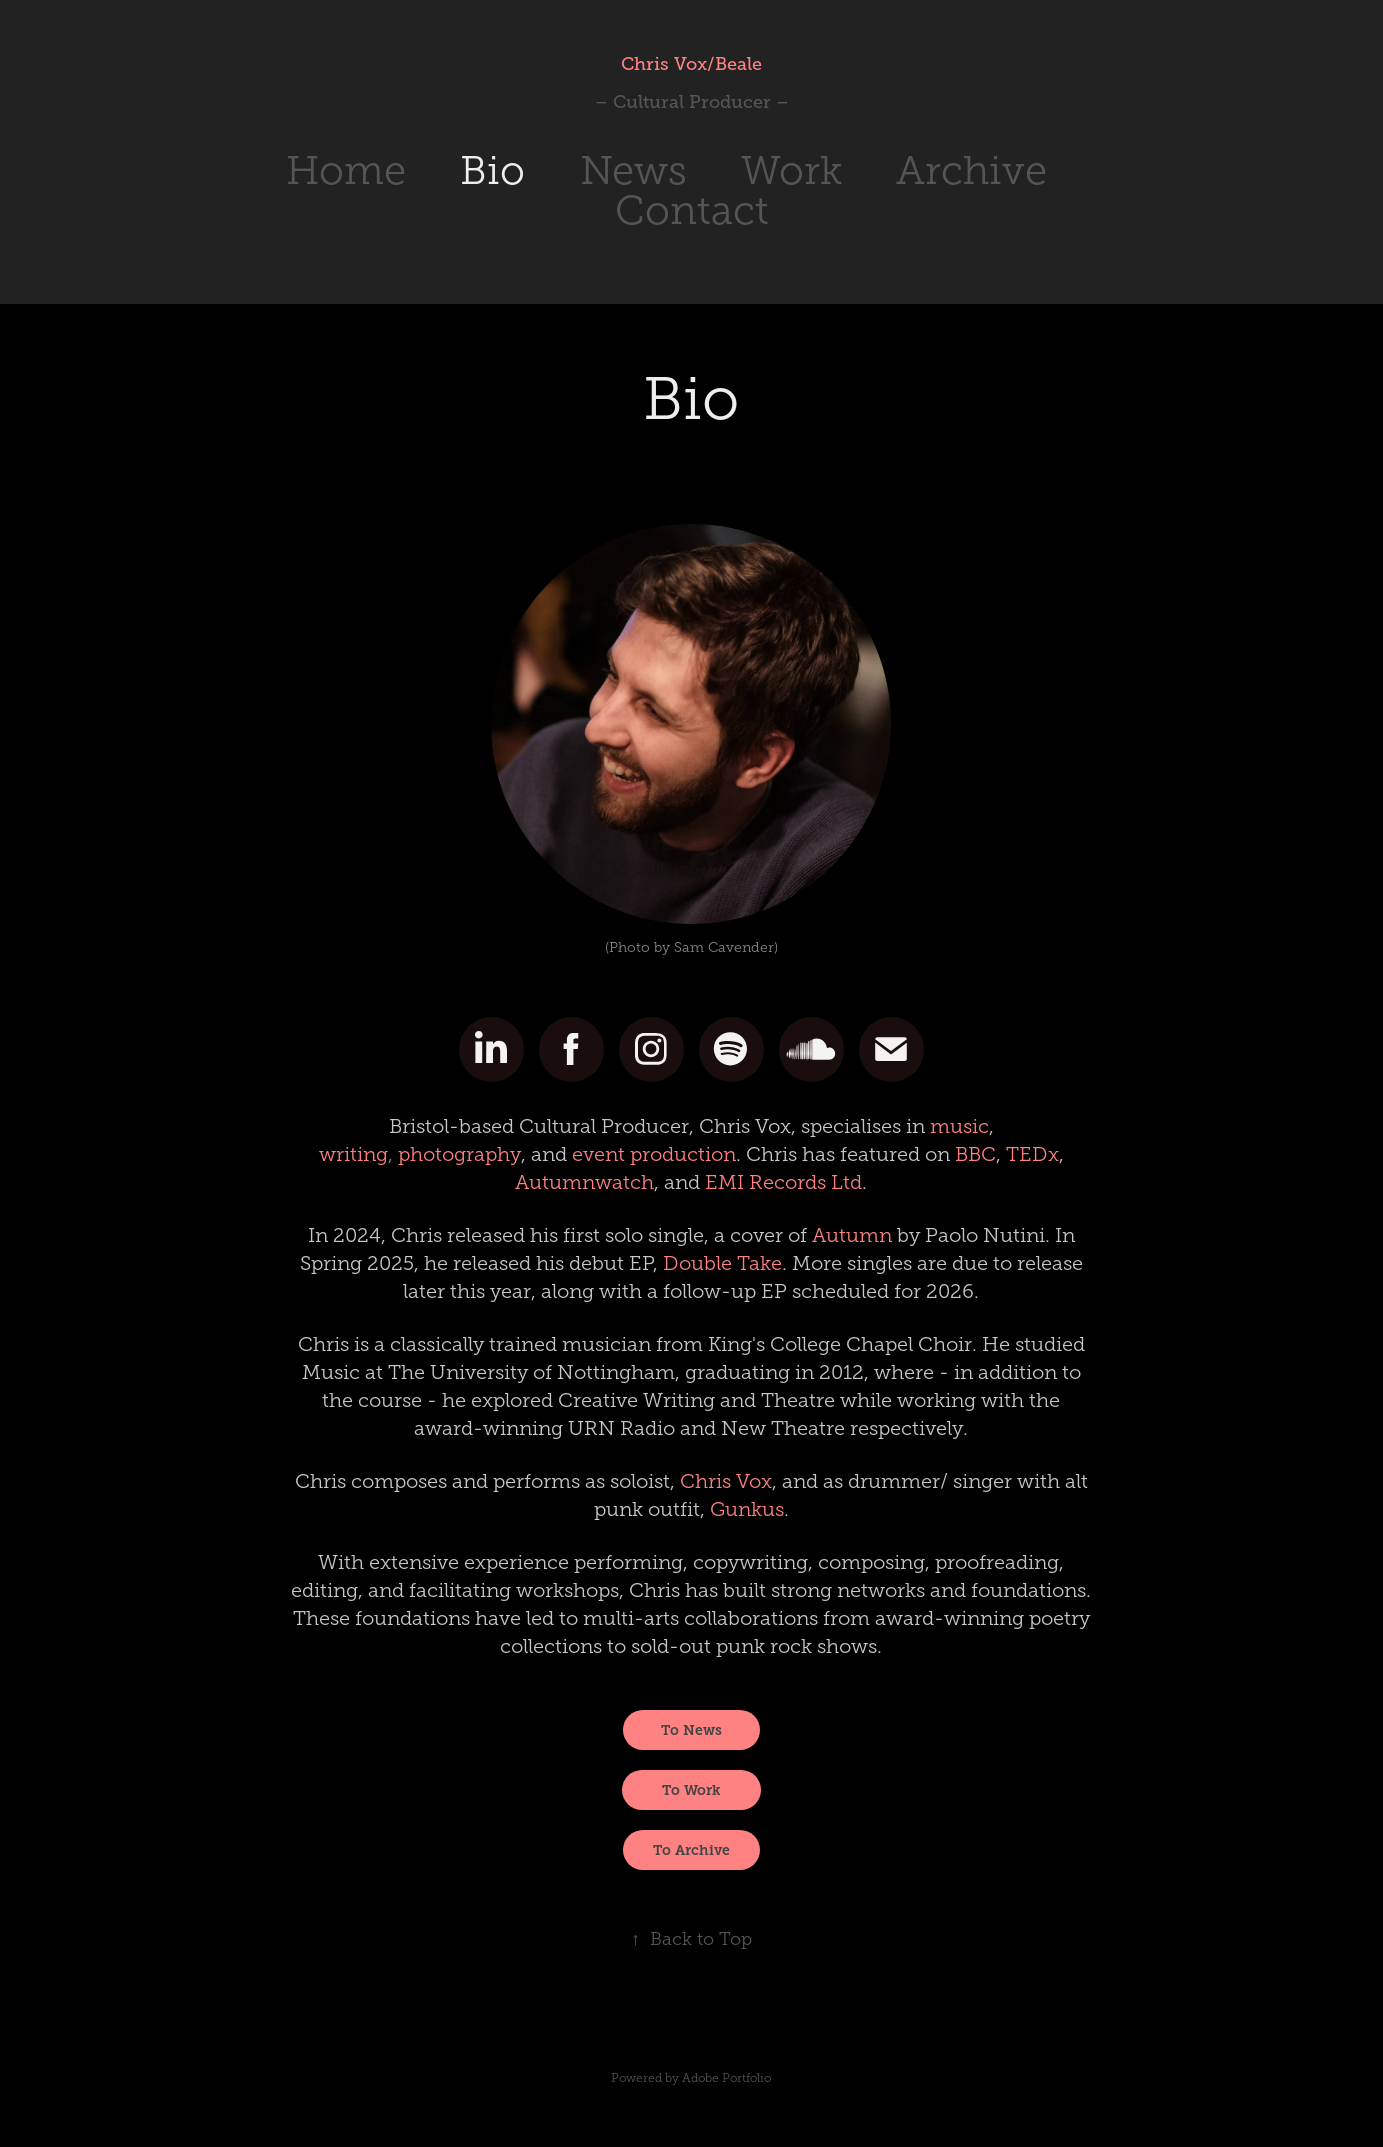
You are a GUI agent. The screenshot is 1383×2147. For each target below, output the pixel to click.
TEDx (1032, 1154)
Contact (692, 210)
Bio (492, 170)
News (633, 170)
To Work (691, 1790)
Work (791, 170)
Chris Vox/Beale (691, 64)
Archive (971, 170)
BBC (975, 1154)
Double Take (722, 1263)
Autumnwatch (584, 1182)
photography (459, 1154)
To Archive (691, 1850)
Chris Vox (726, 1481)
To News (691, 1730)
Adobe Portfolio (726, 2078)
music (959, 1126)
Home (346, 170)
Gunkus (747, 1509)
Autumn (852, 1235)
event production (654, 1154)
